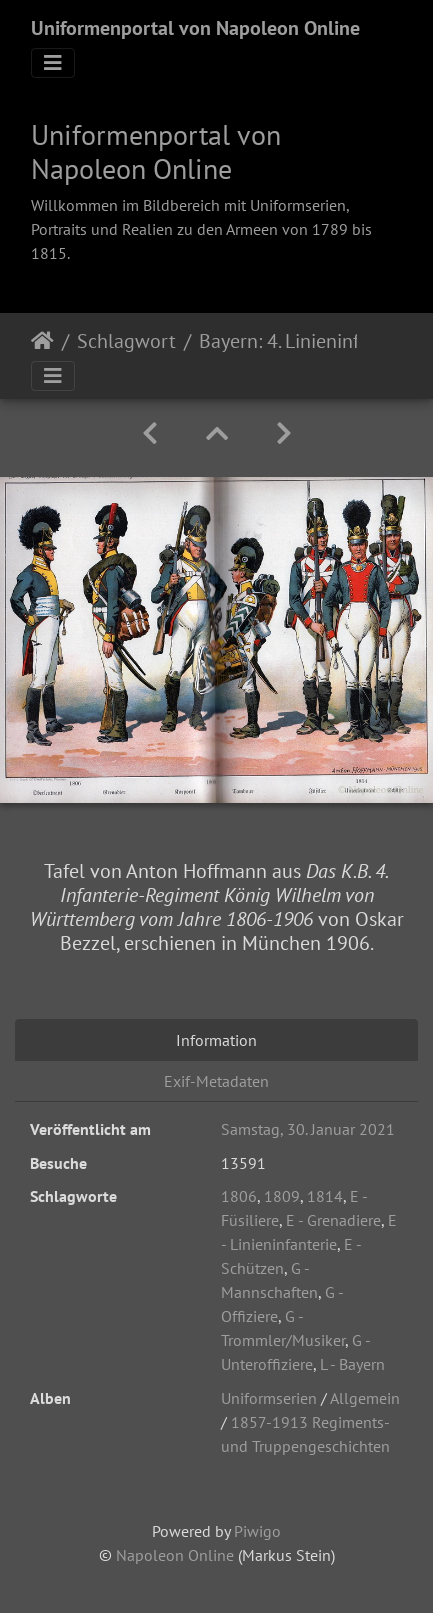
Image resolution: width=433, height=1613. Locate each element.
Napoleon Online (175, 1555)
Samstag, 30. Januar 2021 (308, 1129)
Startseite (42, 341)
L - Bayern (352, 1364)
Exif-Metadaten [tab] (216, 1081)
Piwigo (257, 1531)
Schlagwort (126, 341)
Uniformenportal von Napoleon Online (195, 28)
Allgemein (365, 1398)
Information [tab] (216, 1040)
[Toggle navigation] (53, 63)
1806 (239, 1196)
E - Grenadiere (333, 1220)
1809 (282, 1196)
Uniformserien (269, 1398)
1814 (325, 1196)
